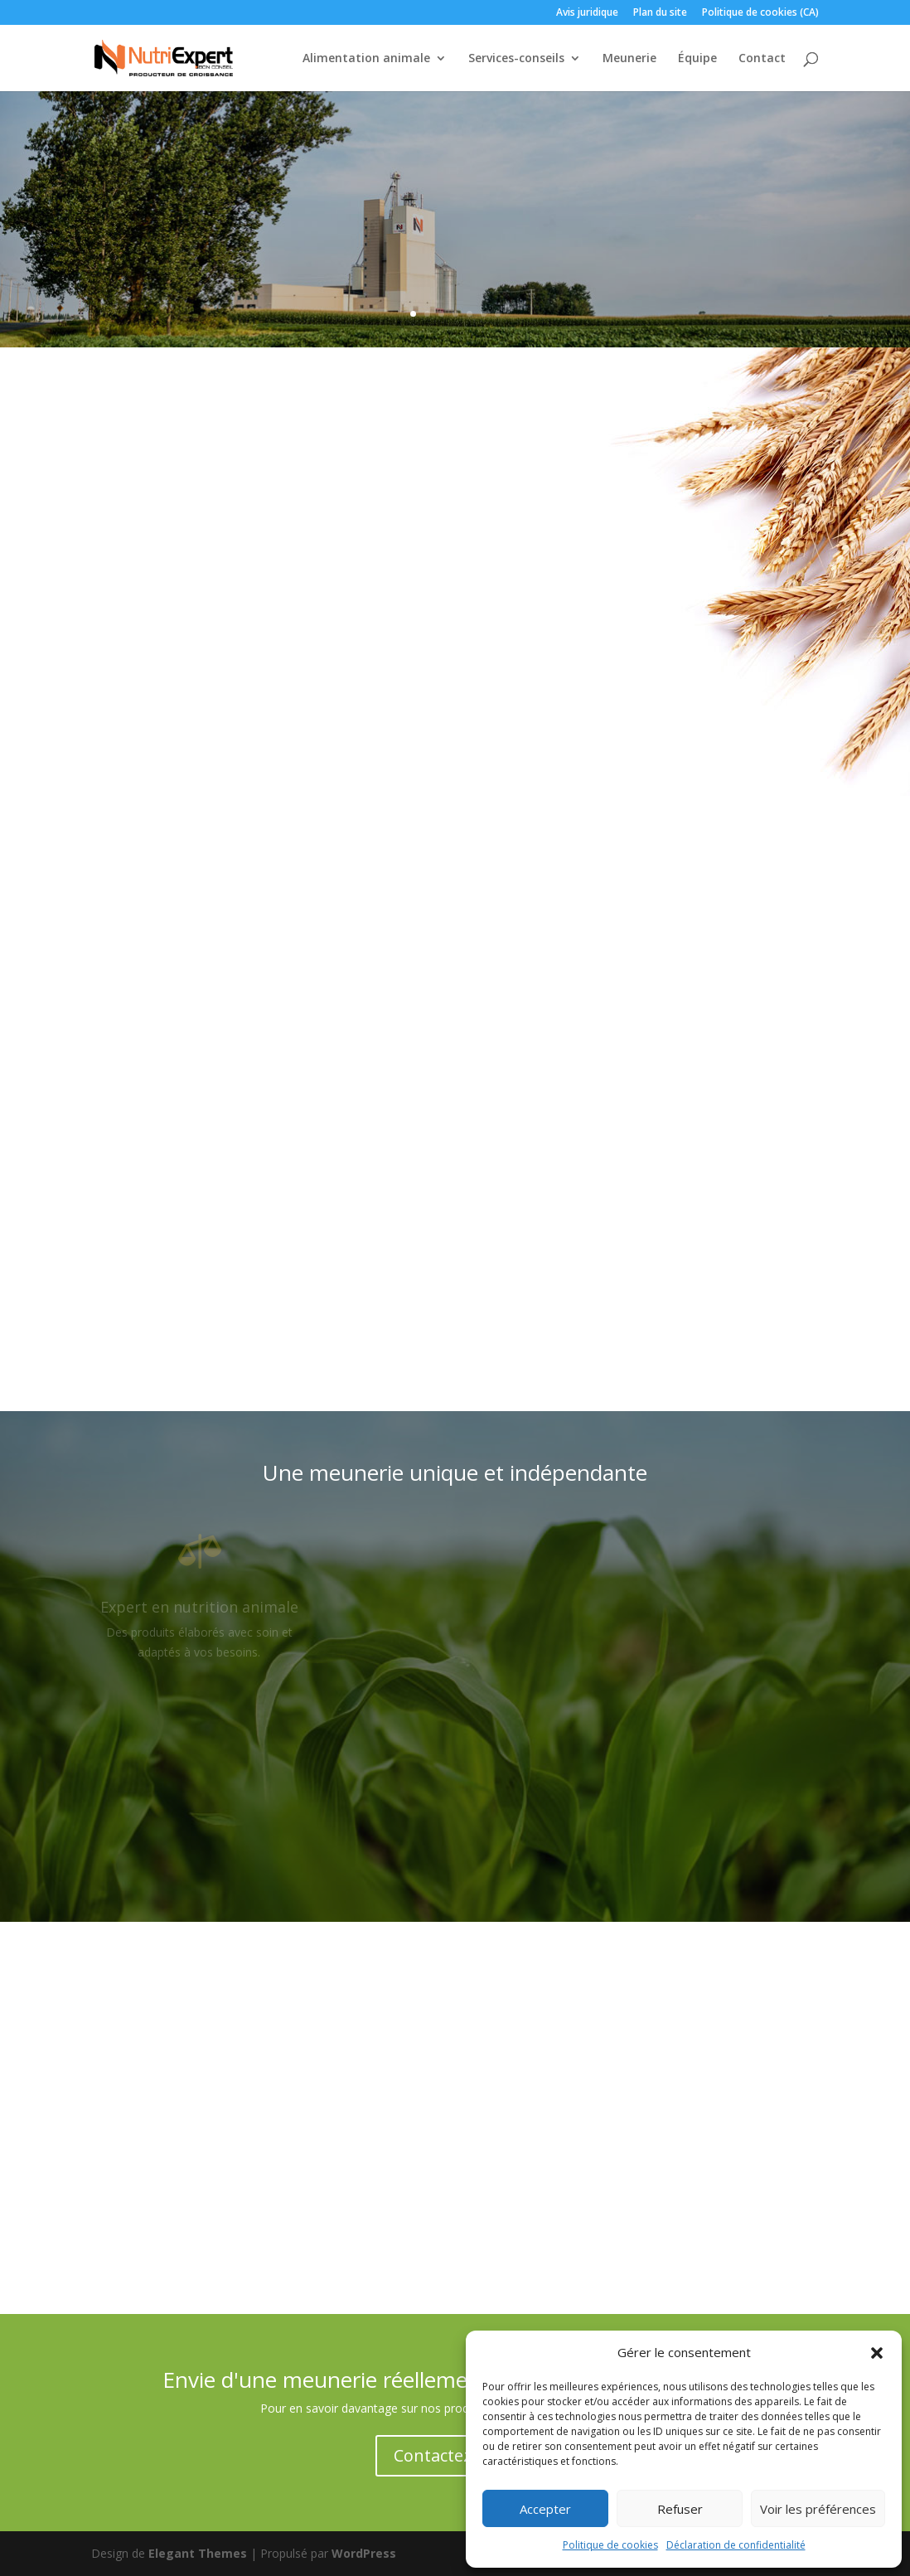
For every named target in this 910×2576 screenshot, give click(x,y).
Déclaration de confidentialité (736, 2545)
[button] (877, 2353)
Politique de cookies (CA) (760, 13)
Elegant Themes (197, 2553)
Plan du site (660, 13)
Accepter (545, 2509)
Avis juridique (587, 13)
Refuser (680, 2509)
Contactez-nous (455, 2455)
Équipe (697, 58)
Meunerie (629, 58)
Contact (762, 58)
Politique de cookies (610, 2545)
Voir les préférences (818, 2509)
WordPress (364, 2553)
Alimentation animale (366, 58)
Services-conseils (516, 58)
